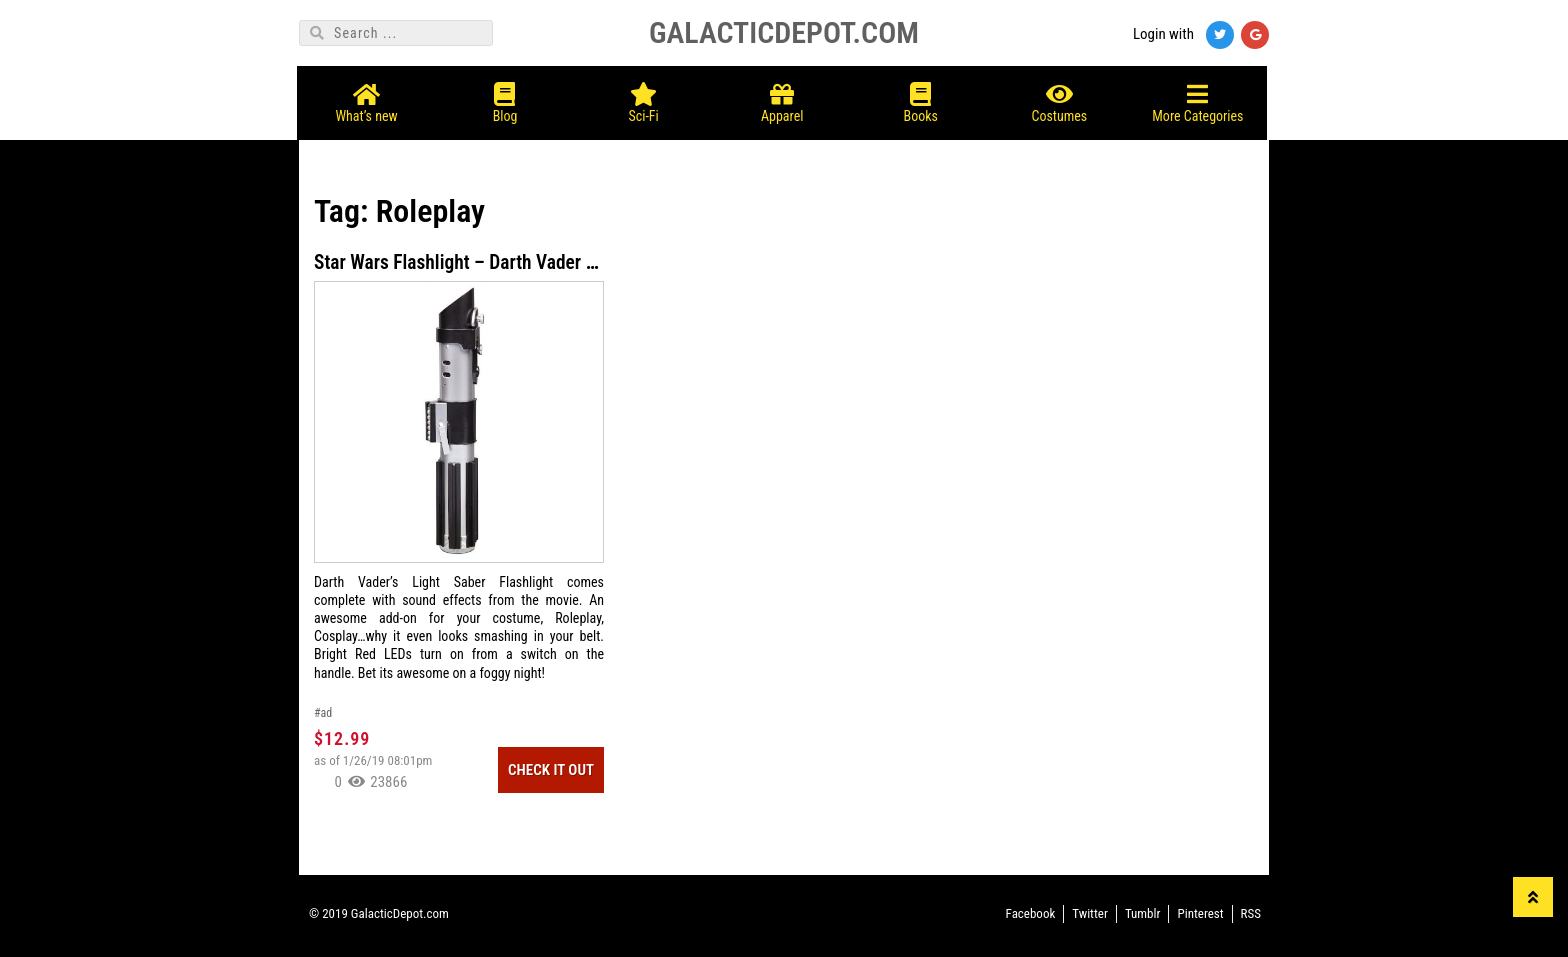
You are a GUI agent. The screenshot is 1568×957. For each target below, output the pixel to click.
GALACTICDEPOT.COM (784, 32)
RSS (1251, 913)
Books (922, 97)
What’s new (368, 97)
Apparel (784, 97)
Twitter (1090, 913)
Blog (507, 97)
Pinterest (1200, 913)
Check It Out (551, 770)
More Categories (1199, 97)
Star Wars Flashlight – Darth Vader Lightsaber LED (514, 262)
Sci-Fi (645, 97)
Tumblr (1143, 913)
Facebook (1031, 913)
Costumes (1061, 97)
